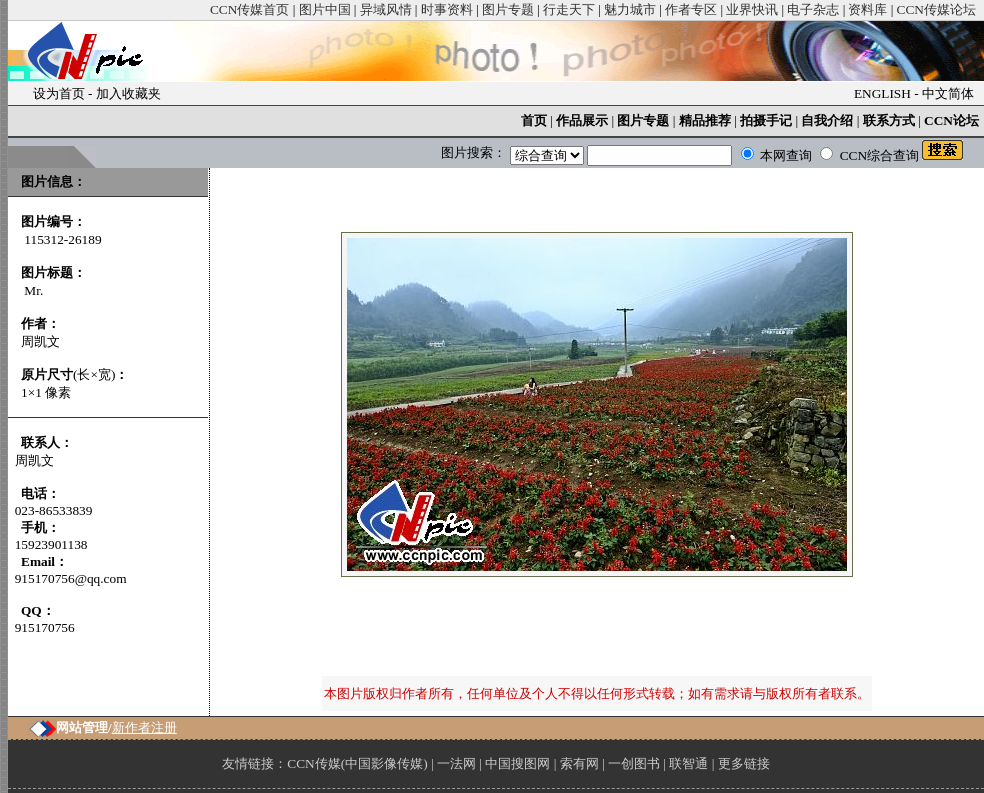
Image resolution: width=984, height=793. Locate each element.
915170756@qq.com (71, 578)
